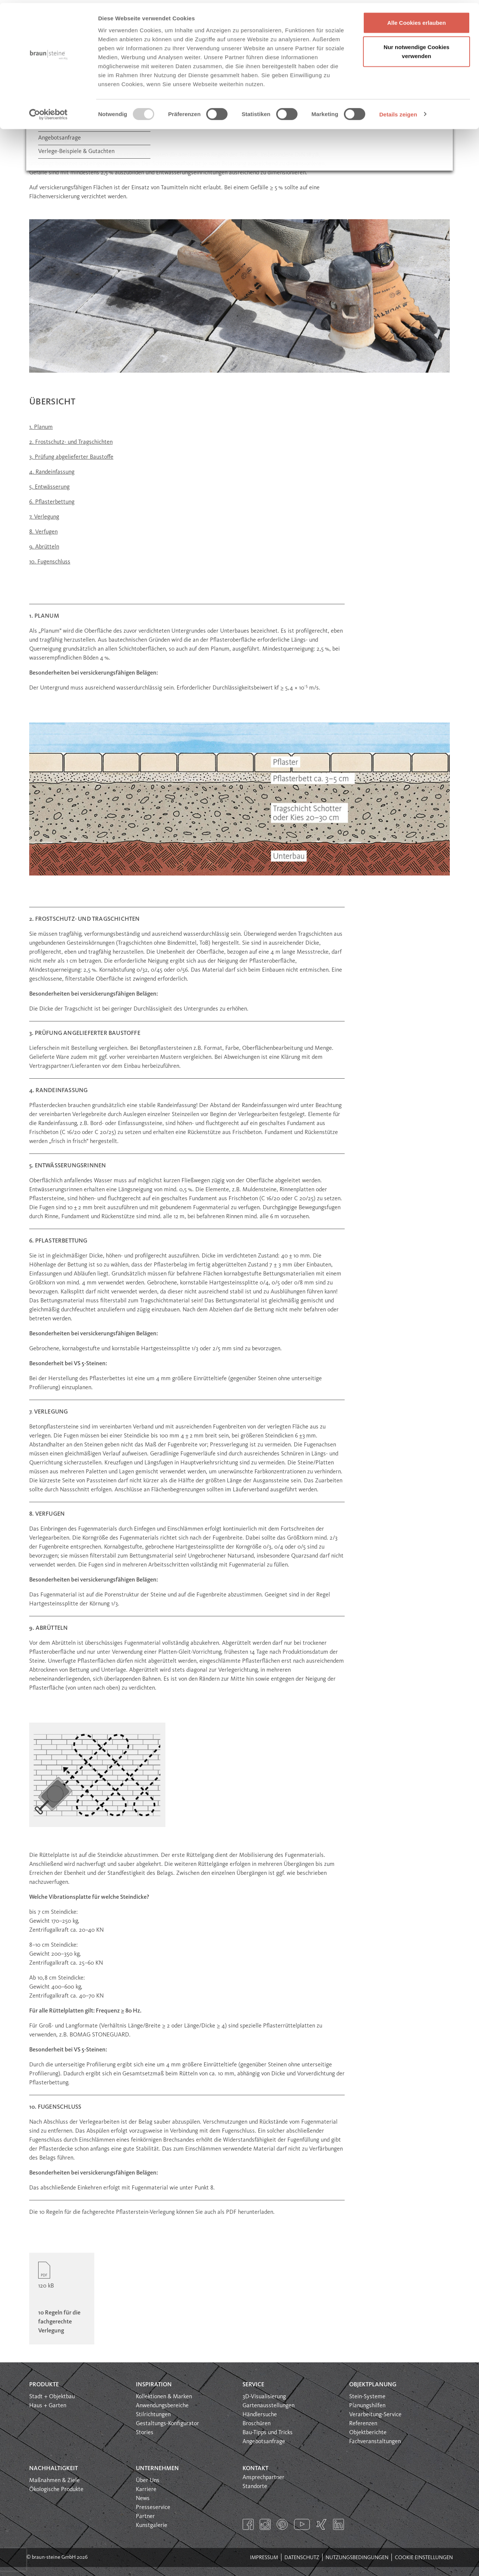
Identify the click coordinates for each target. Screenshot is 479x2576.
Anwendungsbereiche (162, 2406)
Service (253, 2385)
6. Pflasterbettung (51, 502)
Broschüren (256, 2424)
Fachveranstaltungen (375, 2442)
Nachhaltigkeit (53, 2469)
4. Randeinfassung (51, 472)
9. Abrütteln (44, 547)
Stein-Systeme (367, 2397)
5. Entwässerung (49, 487)
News (143, 2499)
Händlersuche (259, 2415)
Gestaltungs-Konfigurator (167, 2424)
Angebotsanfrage (263, 2442)
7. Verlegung (44, 517)
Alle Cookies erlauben (416, 19)
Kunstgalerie (151, 2525)
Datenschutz (301, 2557)
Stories (144, 2433)
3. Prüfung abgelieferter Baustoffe (71, 457)
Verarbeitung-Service (375, 2415)
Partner (145, 2517)
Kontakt (255, 2469)
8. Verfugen (43, 532)
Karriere (146, 2490)
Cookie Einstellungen (424, 2557)
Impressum (264, 2557)
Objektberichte (368, 2433)
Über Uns (147, 2481)
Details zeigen (398, 111)
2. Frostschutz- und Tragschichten (71, 442)
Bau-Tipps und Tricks (267, 2433)
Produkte (44, 2385)
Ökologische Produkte (56, 2490)
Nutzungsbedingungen (357, 2557)
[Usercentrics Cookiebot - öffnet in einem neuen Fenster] (48, 111)
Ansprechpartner (263, 2478)
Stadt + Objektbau (52, 2397)
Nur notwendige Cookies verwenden (416, 48)
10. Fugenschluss (49, 562)
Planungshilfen (367, 2406)
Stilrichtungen (153, 2415)
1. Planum (41, 427)
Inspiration (154, 2385)
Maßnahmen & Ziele (54, 2481)
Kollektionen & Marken (164, 2397)
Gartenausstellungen (268, 2406)
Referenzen (363, 2424)
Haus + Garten (47, 2406)
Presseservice (153, 2508)
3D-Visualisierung (264, 2397)
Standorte (254, 2487)
